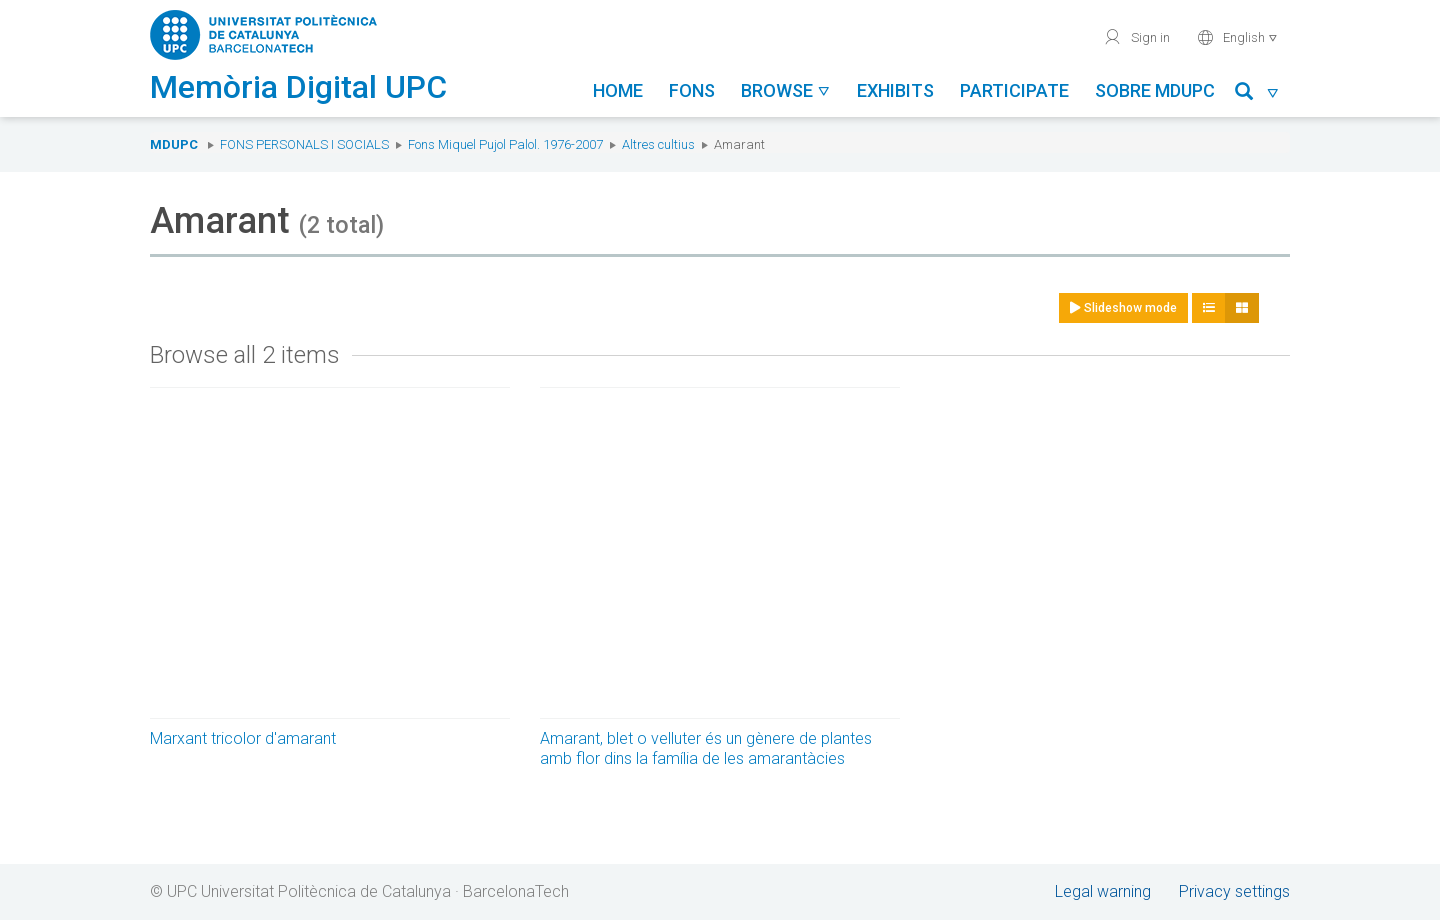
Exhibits (895, 90)
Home (618, 90)
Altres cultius (658, 144)
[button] (1257, 94)
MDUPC (174, 144)
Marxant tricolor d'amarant (243, 738)
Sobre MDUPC (1155, 90)
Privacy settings (1234, 891)
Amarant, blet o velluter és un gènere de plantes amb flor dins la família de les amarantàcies (706, 748)
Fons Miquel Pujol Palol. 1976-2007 (505, 144)
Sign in (1136, 37)
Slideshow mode (1123, 308)
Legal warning (1103, 891)
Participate (1014, 90)
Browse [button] (786, 90)
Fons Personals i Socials (304, 144)
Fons (692, 90)
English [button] (1237, 37)
